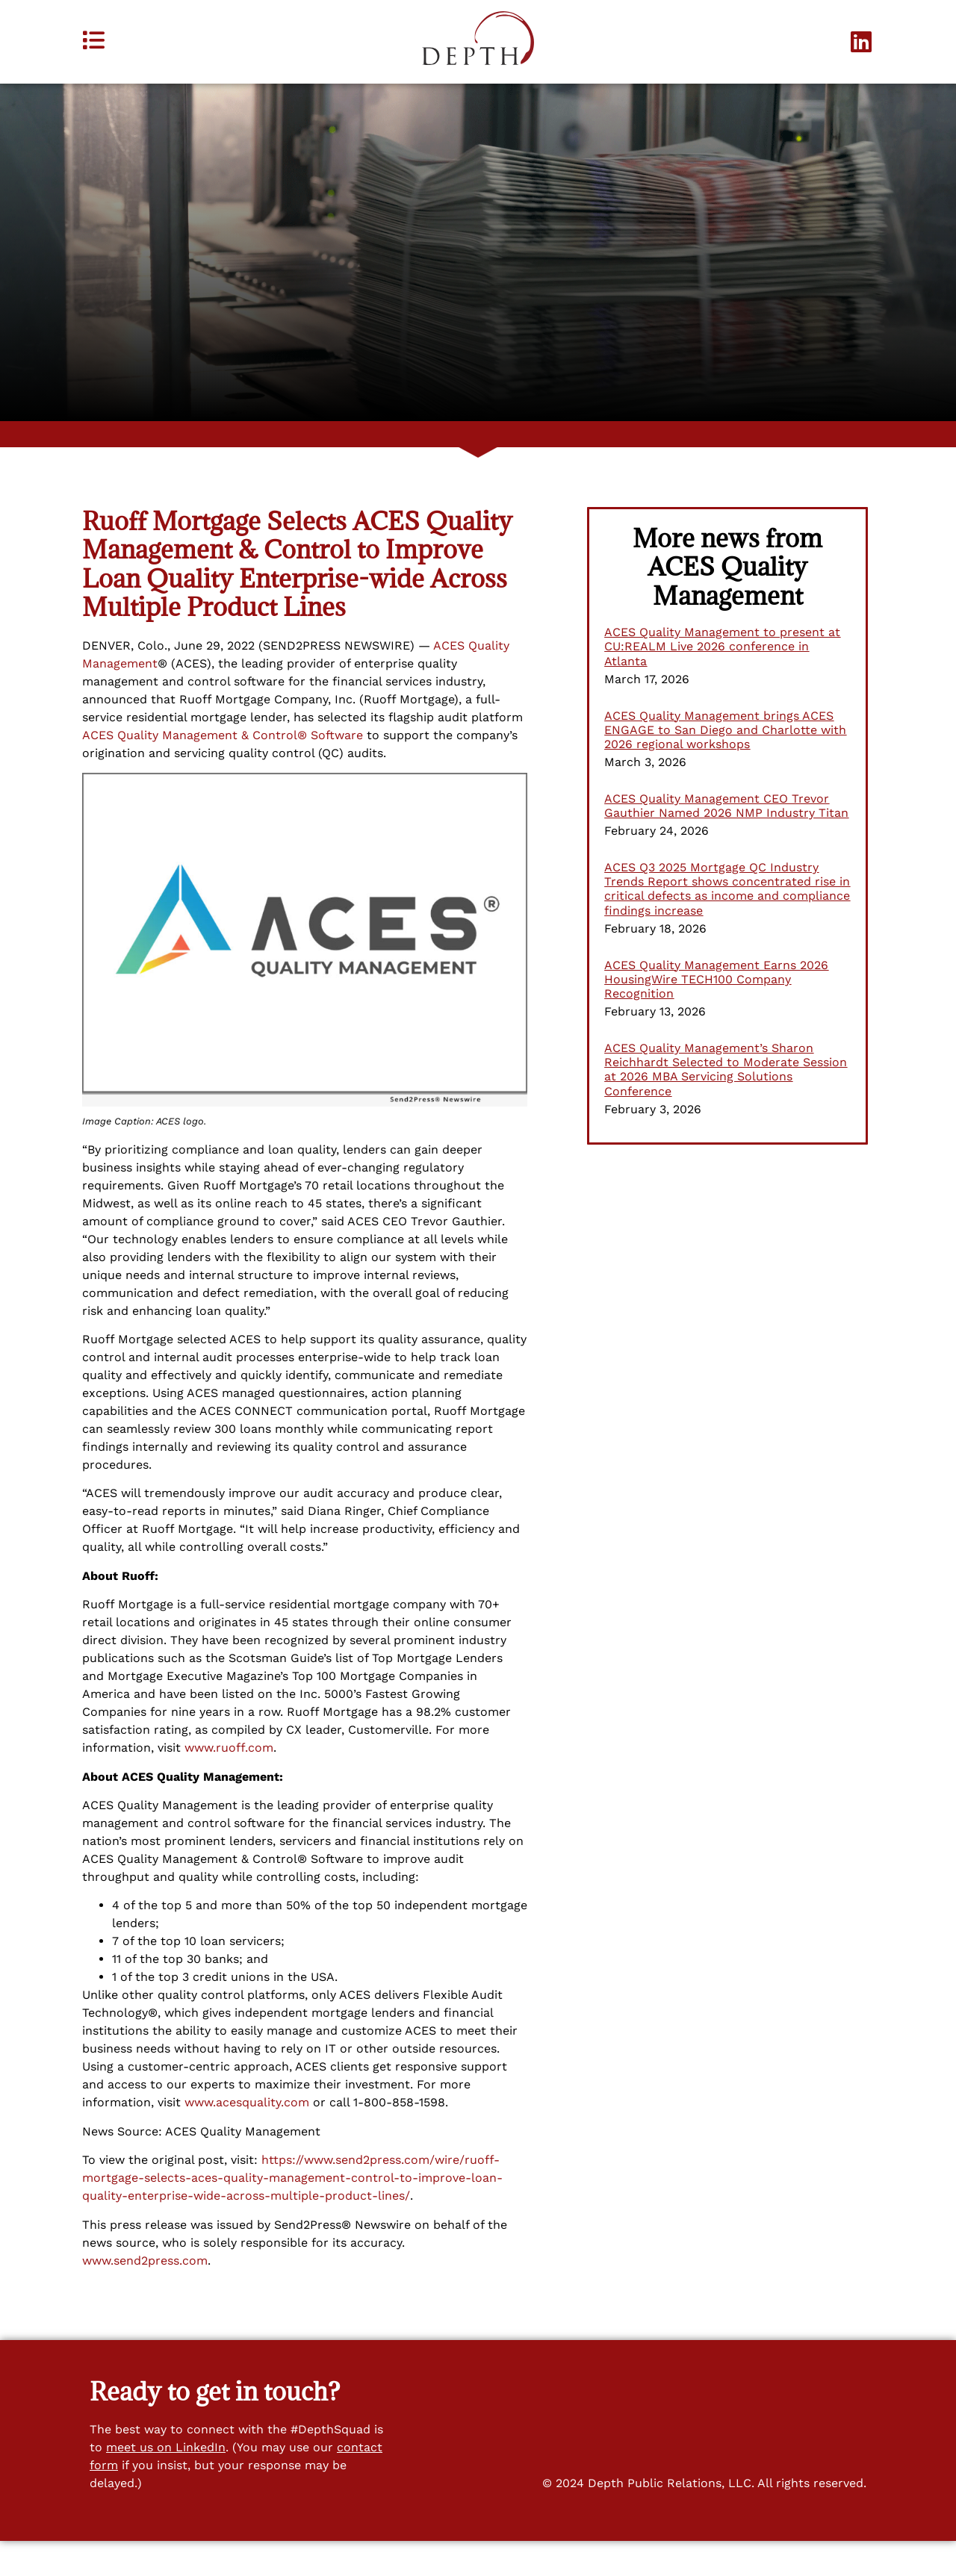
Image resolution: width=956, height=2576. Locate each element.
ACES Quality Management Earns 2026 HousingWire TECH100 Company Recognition (716, 1014)
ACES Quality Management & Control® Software (222, 770)
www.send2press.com (145, 2296)
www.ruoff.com (228, 1783)
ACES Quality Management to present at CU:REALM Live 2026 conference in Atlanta (722, 682)
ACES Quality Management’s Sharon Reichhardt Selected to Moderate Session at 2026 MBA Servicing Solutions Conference (725, 1105)
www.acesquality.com (246, 2138)
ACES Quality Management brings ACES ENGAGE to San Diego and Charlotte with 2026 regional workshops (725, 765)
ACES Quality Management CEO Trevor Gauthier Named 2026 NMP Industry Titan (726, 841)
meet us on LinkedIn (166, 2483)
